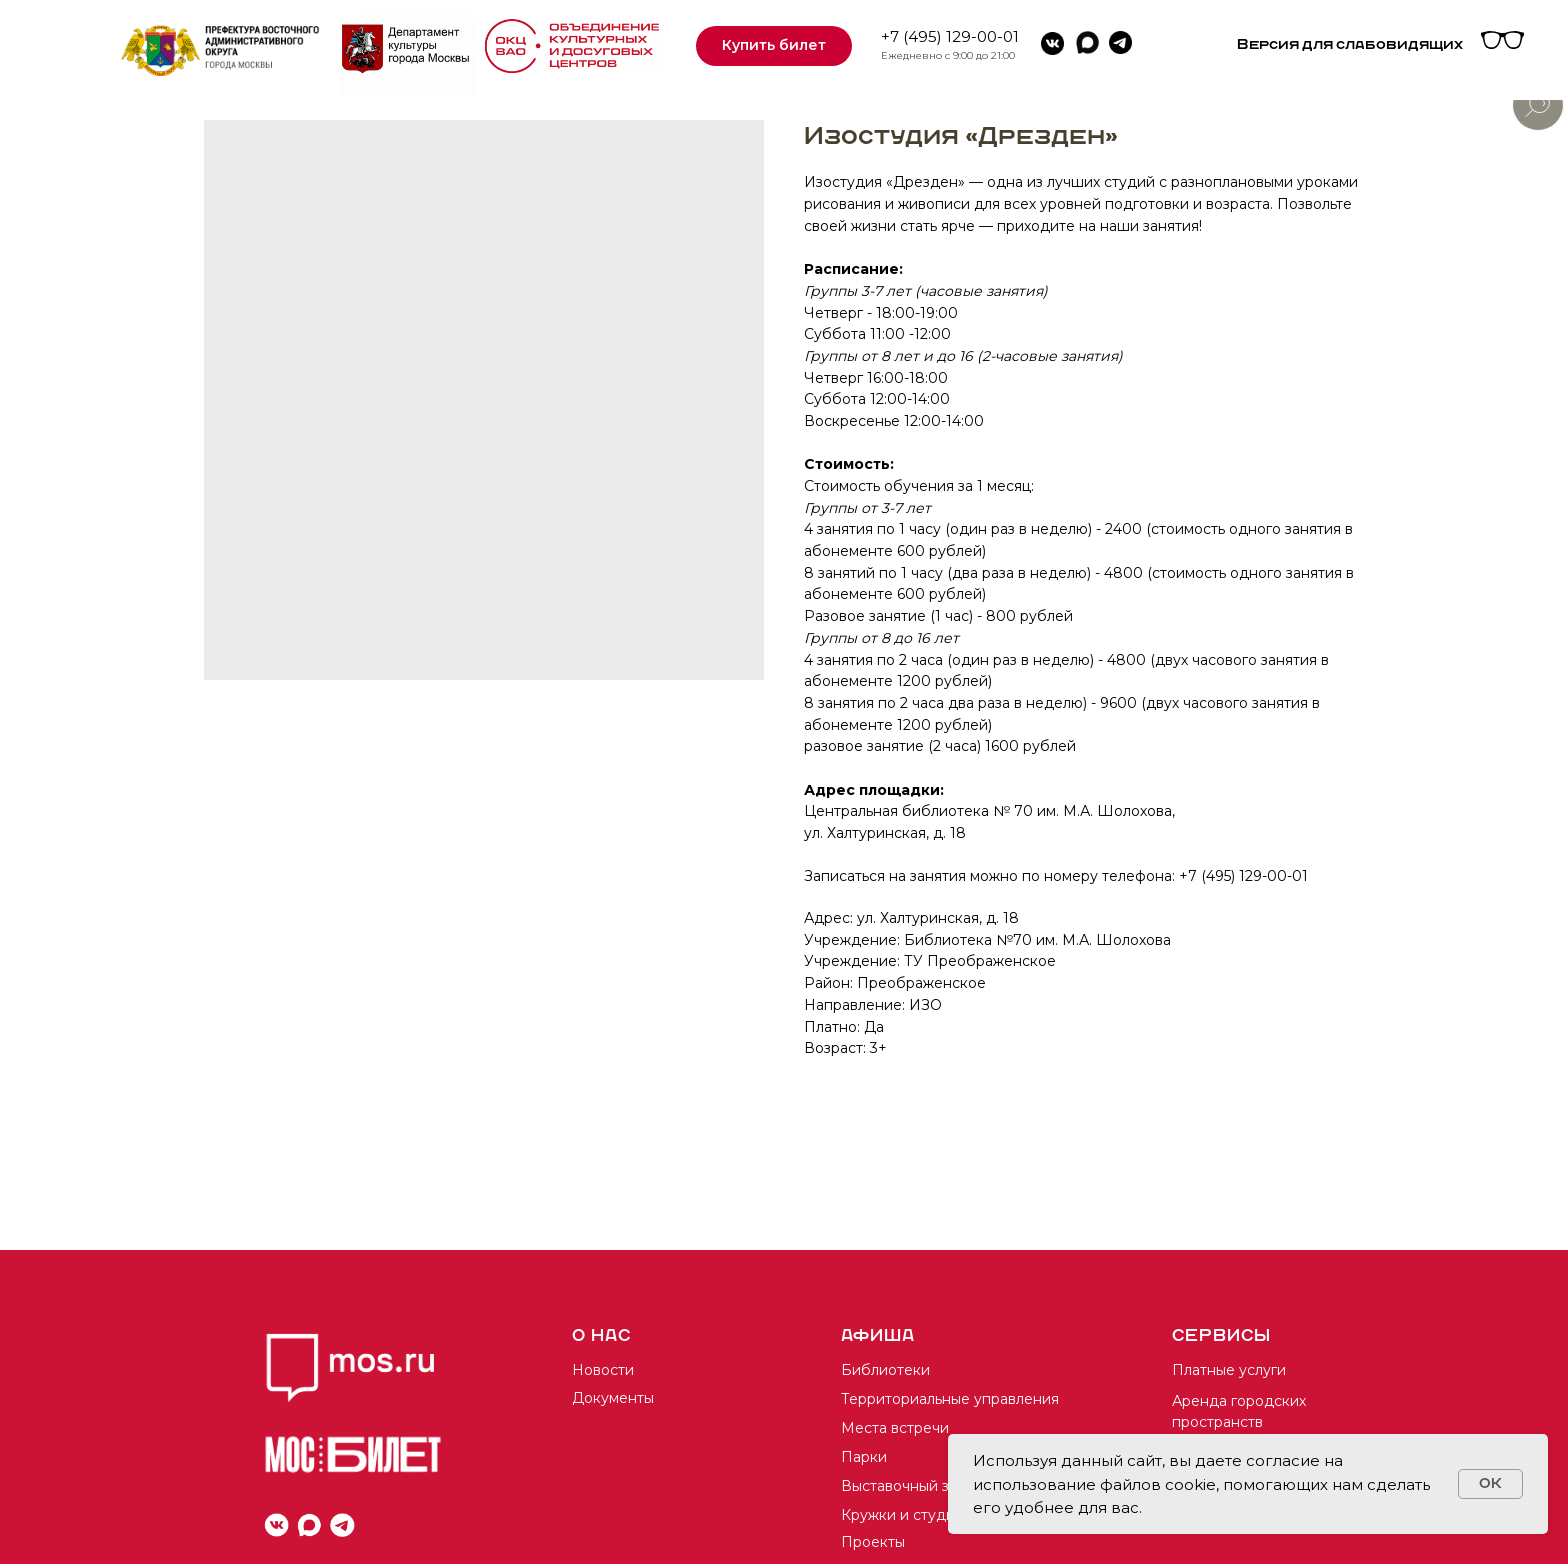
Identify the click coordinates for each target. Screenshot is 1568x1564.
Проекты (873, 1542)
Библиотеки (885, 1370)
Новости (603, 1370)
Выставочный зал (903, 1486)
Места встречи (895, 1428)
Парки (864, 1457)
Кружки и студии (902, 1515)
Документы (613, 1398)
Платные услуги (1229, 1370)
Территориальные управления (950, 1399)
